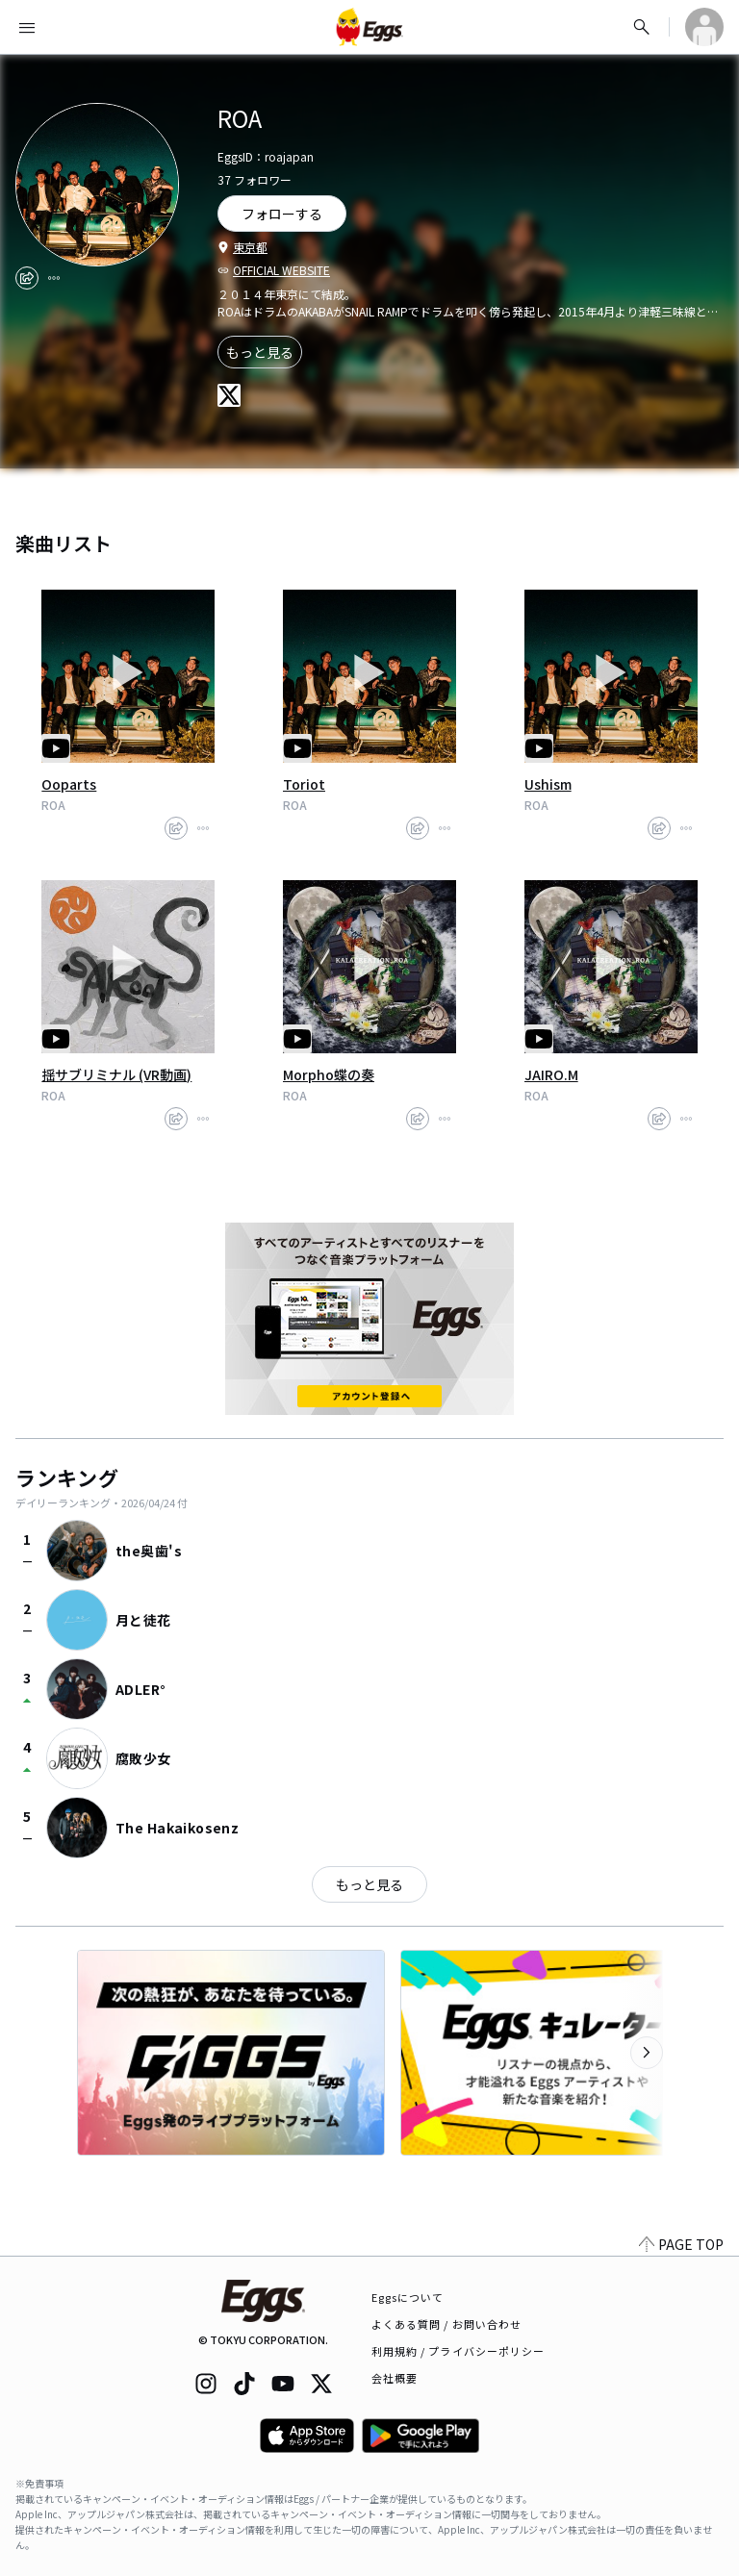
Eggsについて (408, 2297)
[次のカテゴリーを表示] (646, 2052)
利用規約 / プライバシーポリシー (458, 2351)
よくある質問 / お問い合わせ (446, 2324)
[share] (26, 278)
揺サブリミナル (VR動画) (116, 1074)
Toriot (304, 784)
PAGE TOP (681, 2244)
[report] (53, 278)
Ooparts (68, 784)
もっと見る (259, 352)
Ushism (548, 784)
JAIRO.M (551, 1074)
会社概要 (394, 2378)
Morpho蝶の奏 (328, 1074)
